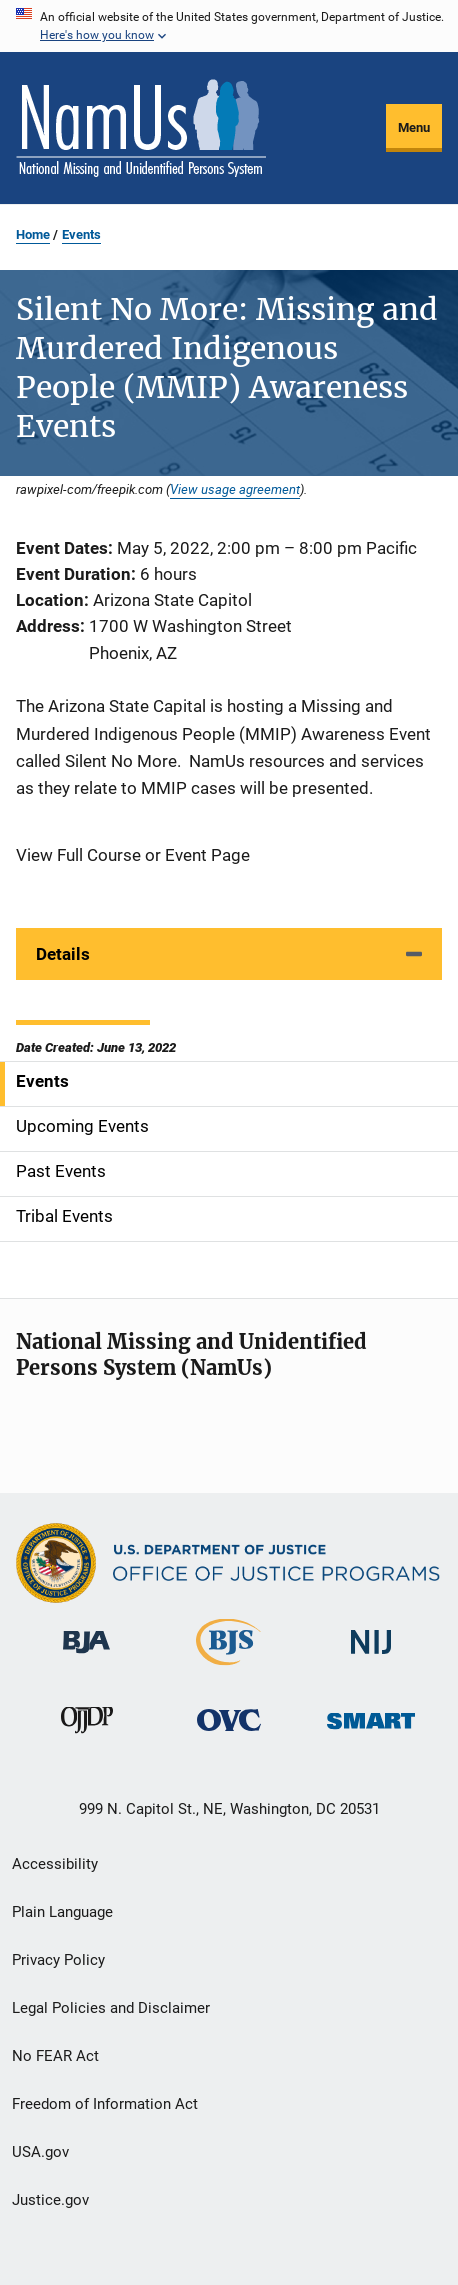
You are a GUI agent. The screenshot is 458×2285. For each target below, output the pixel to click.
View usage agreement (235, 489)
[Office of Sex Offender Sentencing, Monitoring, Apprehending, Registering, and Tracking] (371, 1732)
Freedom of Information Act (105, 2104)
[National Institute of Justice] (371, 1657)
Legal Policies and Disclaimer (111, 2008)
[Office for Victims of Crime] (229, 1734)
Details (63, 954)
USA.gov (40, 2152)
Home (33, 234)
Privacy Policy (58, 1960)
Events (81, 234)
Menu (414, 127)
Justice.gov (50, 2200)
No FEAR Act (55, 2056)
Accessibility (55, 1864)
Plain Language (62, 1912)
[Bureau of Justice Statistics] (228, 1669)
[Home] (141, 128)
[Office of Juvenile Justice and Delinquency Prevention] (87, 1737)
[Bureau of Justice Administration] (86, 1657)
